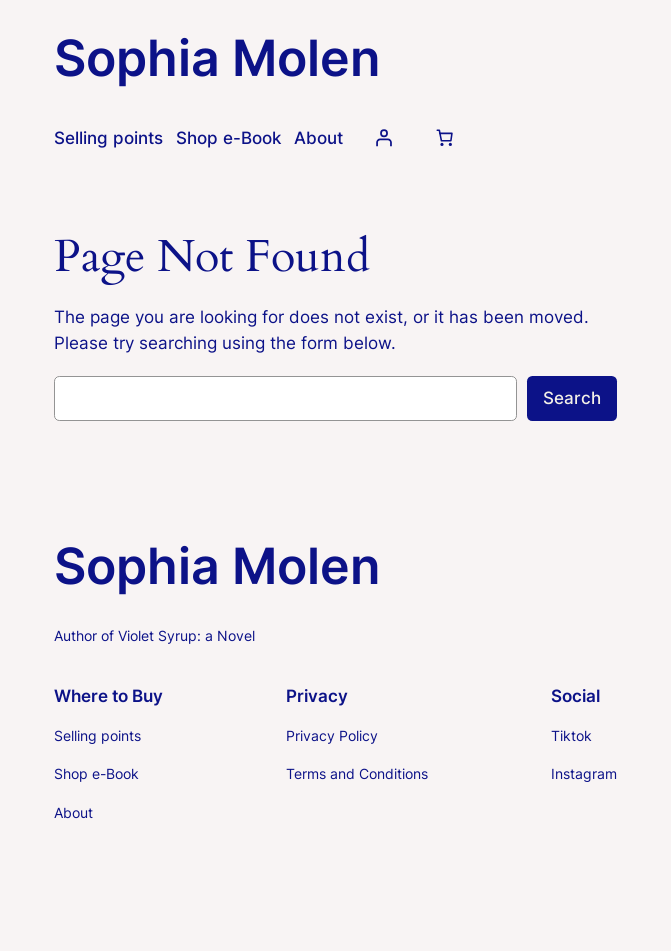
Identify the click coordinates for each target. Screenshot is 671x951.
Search (572, 398)
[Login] (384, 138)
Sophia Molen (217, 58)
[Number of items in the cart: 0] (445, 138)
